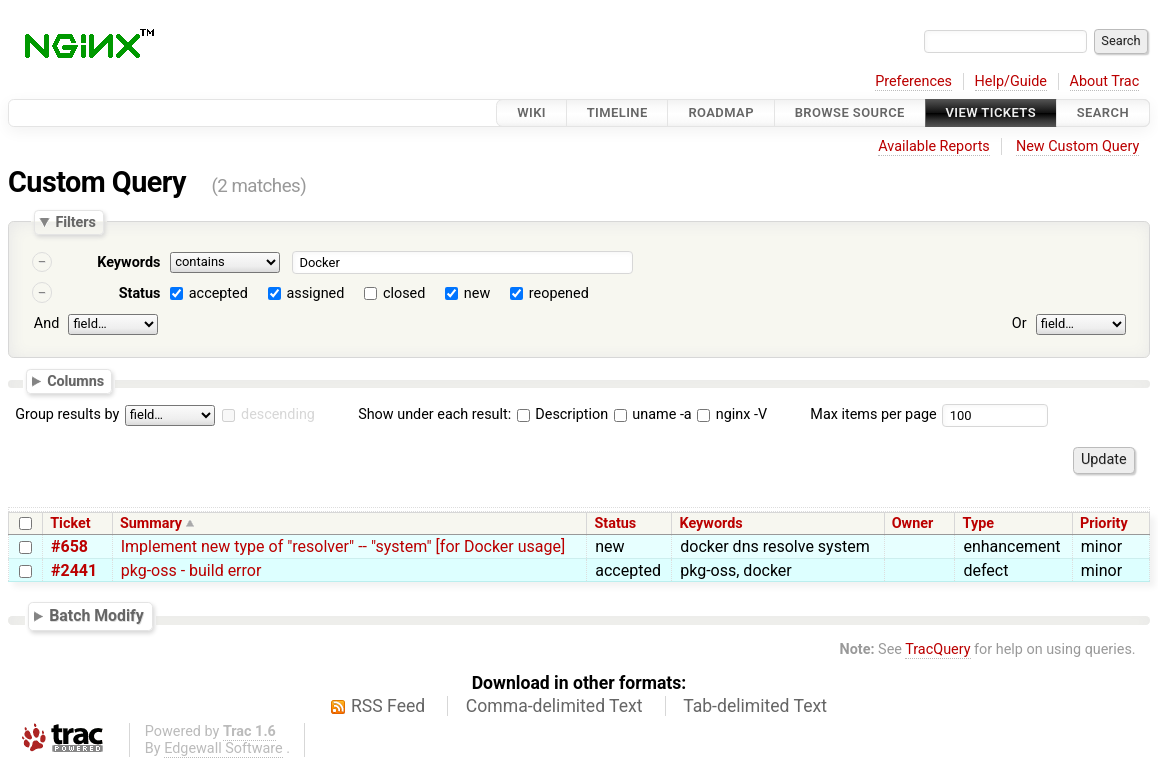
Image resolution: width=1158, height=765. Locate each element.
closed (404, 293)
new (477, 293)
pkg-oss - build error (191, 570)
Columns (75, 380)
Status (140, 293)
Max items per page (873, 414)
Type (978, 523)
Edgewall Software (223, 748)
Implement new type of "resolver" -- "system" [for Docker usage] (343, 546)
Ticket (70, 523)
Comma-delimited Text (554, 706)
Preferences (913, 81)
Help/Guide (1011, 81)
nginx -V (732, 414)
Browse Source (850, 112)
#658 (69, 546)
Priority (1104, 523)
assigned (315, 293)
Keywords (128, 262)
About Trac (1105, 81)
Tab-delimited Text (755, 706)
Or (1019, 323)
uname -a (653, 414)
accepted (218, 293)
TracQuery (937, 649)
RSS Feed (388, 706)
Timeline (617, 112)
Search (1103, 112)
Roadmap (721, 112)
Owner (913, 523)
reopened (559, 293)
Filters (75, 222)
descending (278, 414)
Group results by (67, 414)
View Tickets (991, 112)
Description (562, 414)
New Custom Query (1077, 146)
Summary (151, 523)
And (46, 323)
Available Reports (934, 146)
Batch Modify (96, 615)
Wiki (531, 112)
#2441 (74, 570)
